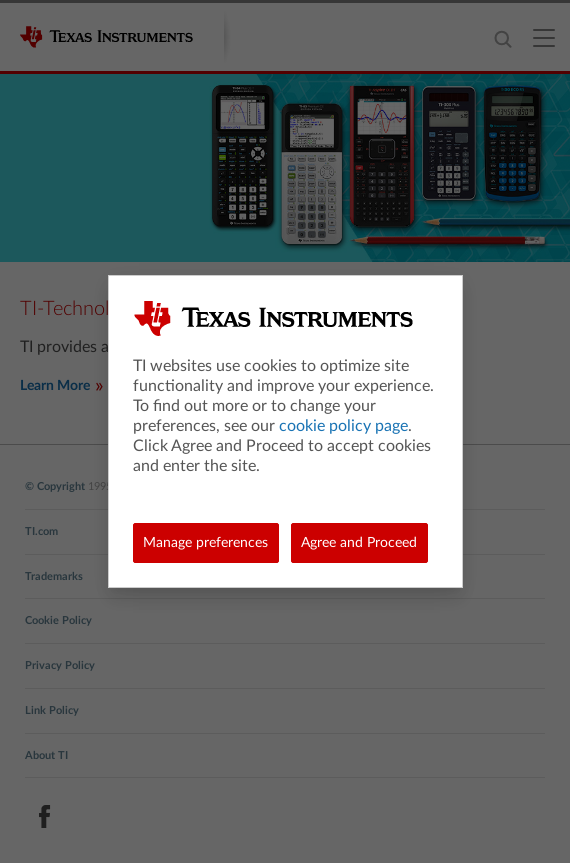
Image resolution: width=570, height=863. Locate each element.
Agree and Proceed (359, 543)
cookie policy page (343, 426)
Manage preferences (205, 543)
